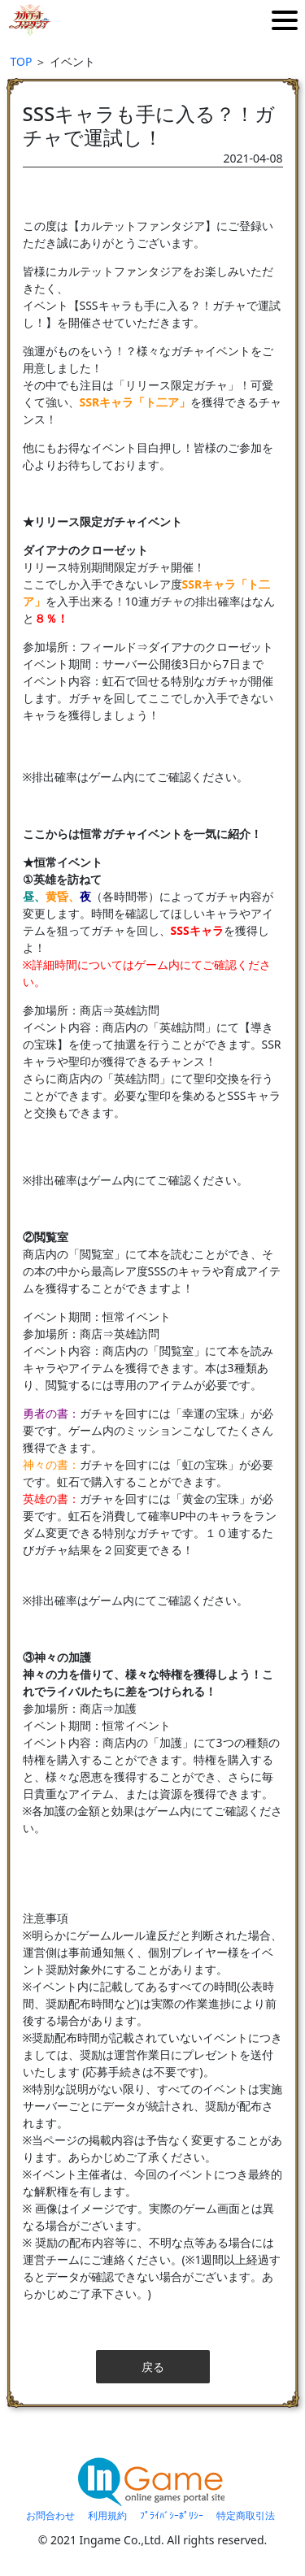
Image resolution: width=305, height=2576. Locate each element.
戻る (153, 2366)
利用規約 (107, 2515)
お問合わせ (50, 2515)
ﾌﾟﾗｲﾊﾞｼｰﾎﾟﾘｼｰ (171, 2515)
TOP (22, 61)
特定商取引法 (245, 2515)
